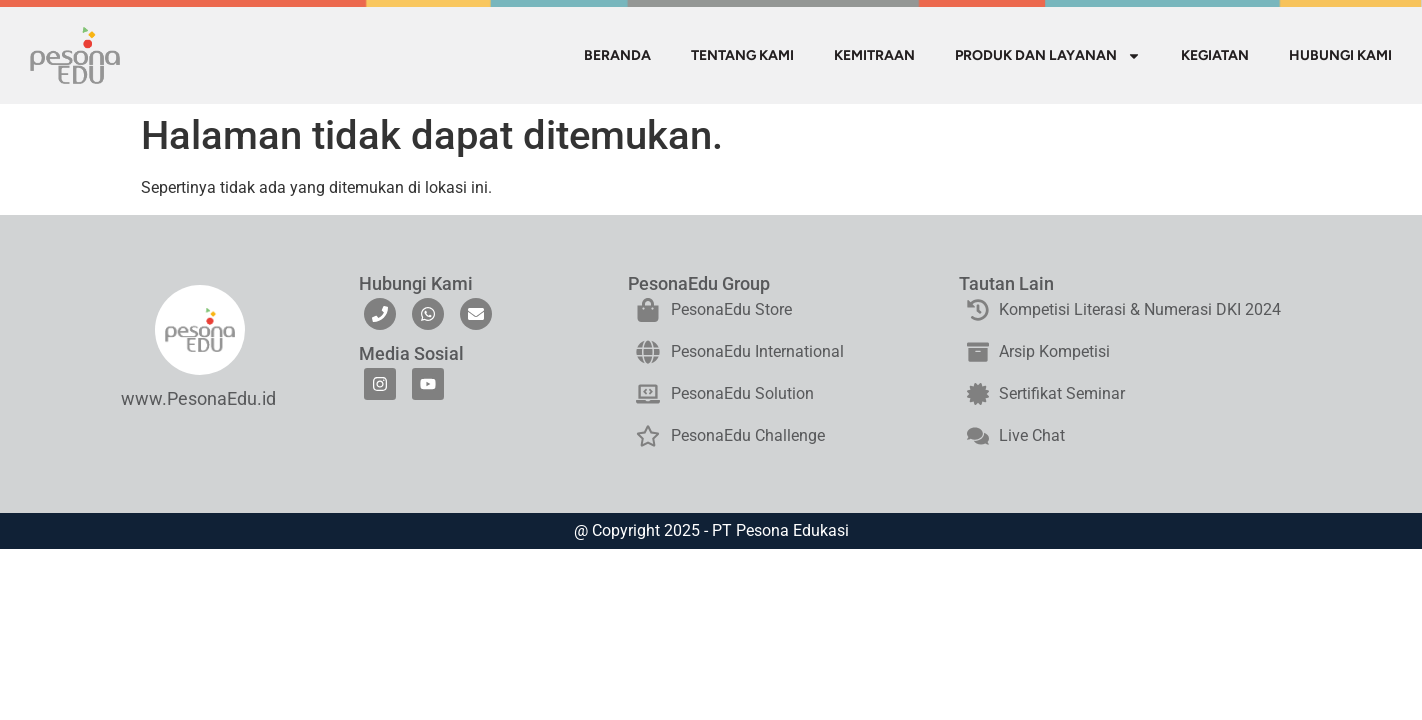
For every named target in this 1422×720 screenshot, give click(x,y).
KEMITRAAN (874, 55)
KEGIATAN (1215, 55)
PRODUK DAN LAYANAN (1048, 56)
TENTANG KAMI (742, 55)
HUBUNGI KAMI (1340, 55)
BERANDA (617, 55)
